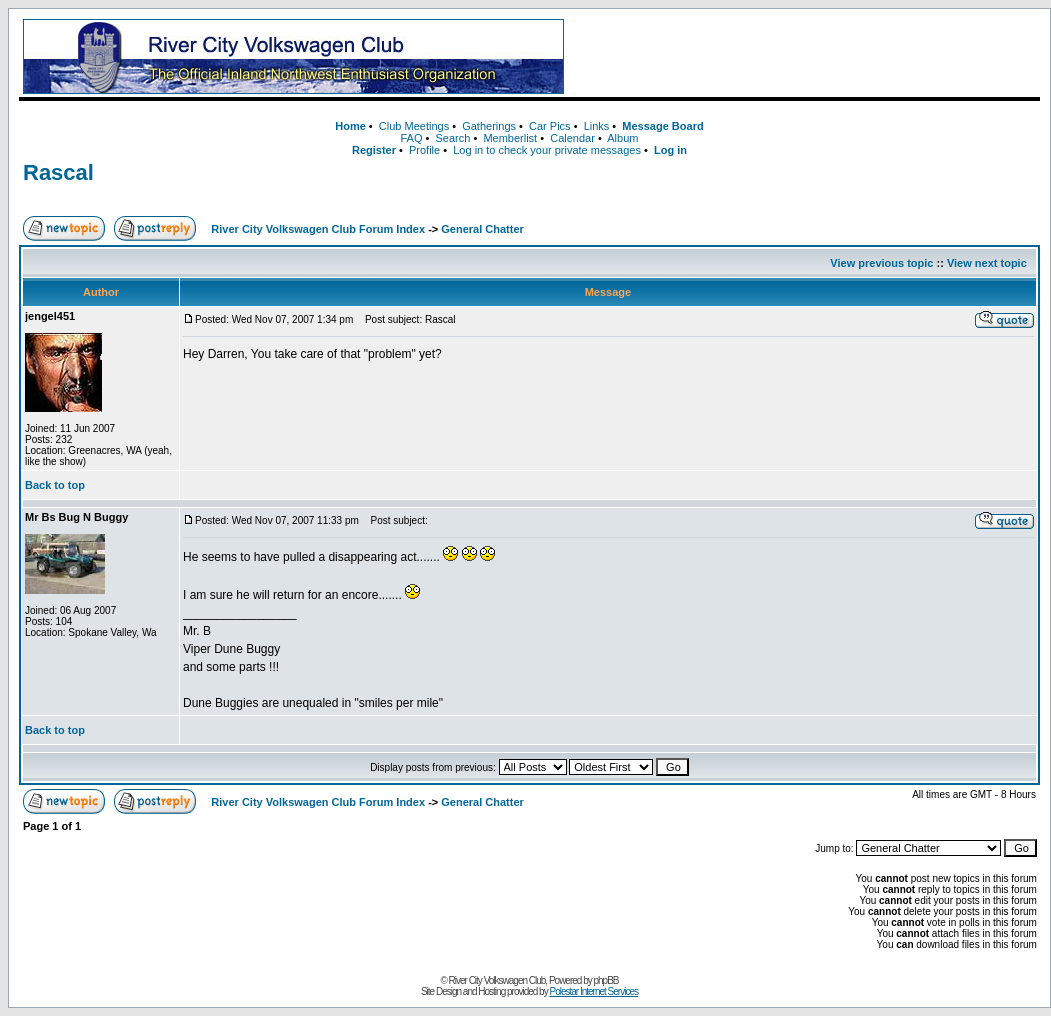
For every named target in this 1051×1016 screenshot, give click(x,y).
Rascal (58, 172)
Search (452, 138)
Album (622, 138)
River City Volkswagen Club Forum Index (318, 229)
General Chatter (482, 229)
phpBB (606, 980)
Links (597, 126)
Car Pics (550, 126)
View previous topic (881, 263)
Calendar (572, 138)
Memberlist (510, 138)
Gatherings (489, 126)
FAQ (411, 138)
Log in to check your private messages (547, 150)
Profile (424, 150)
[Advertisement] (806, 57)
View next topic (987, 263)
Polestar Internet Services (593, 991)
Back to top (55, 485)
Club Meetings (414, 126)
